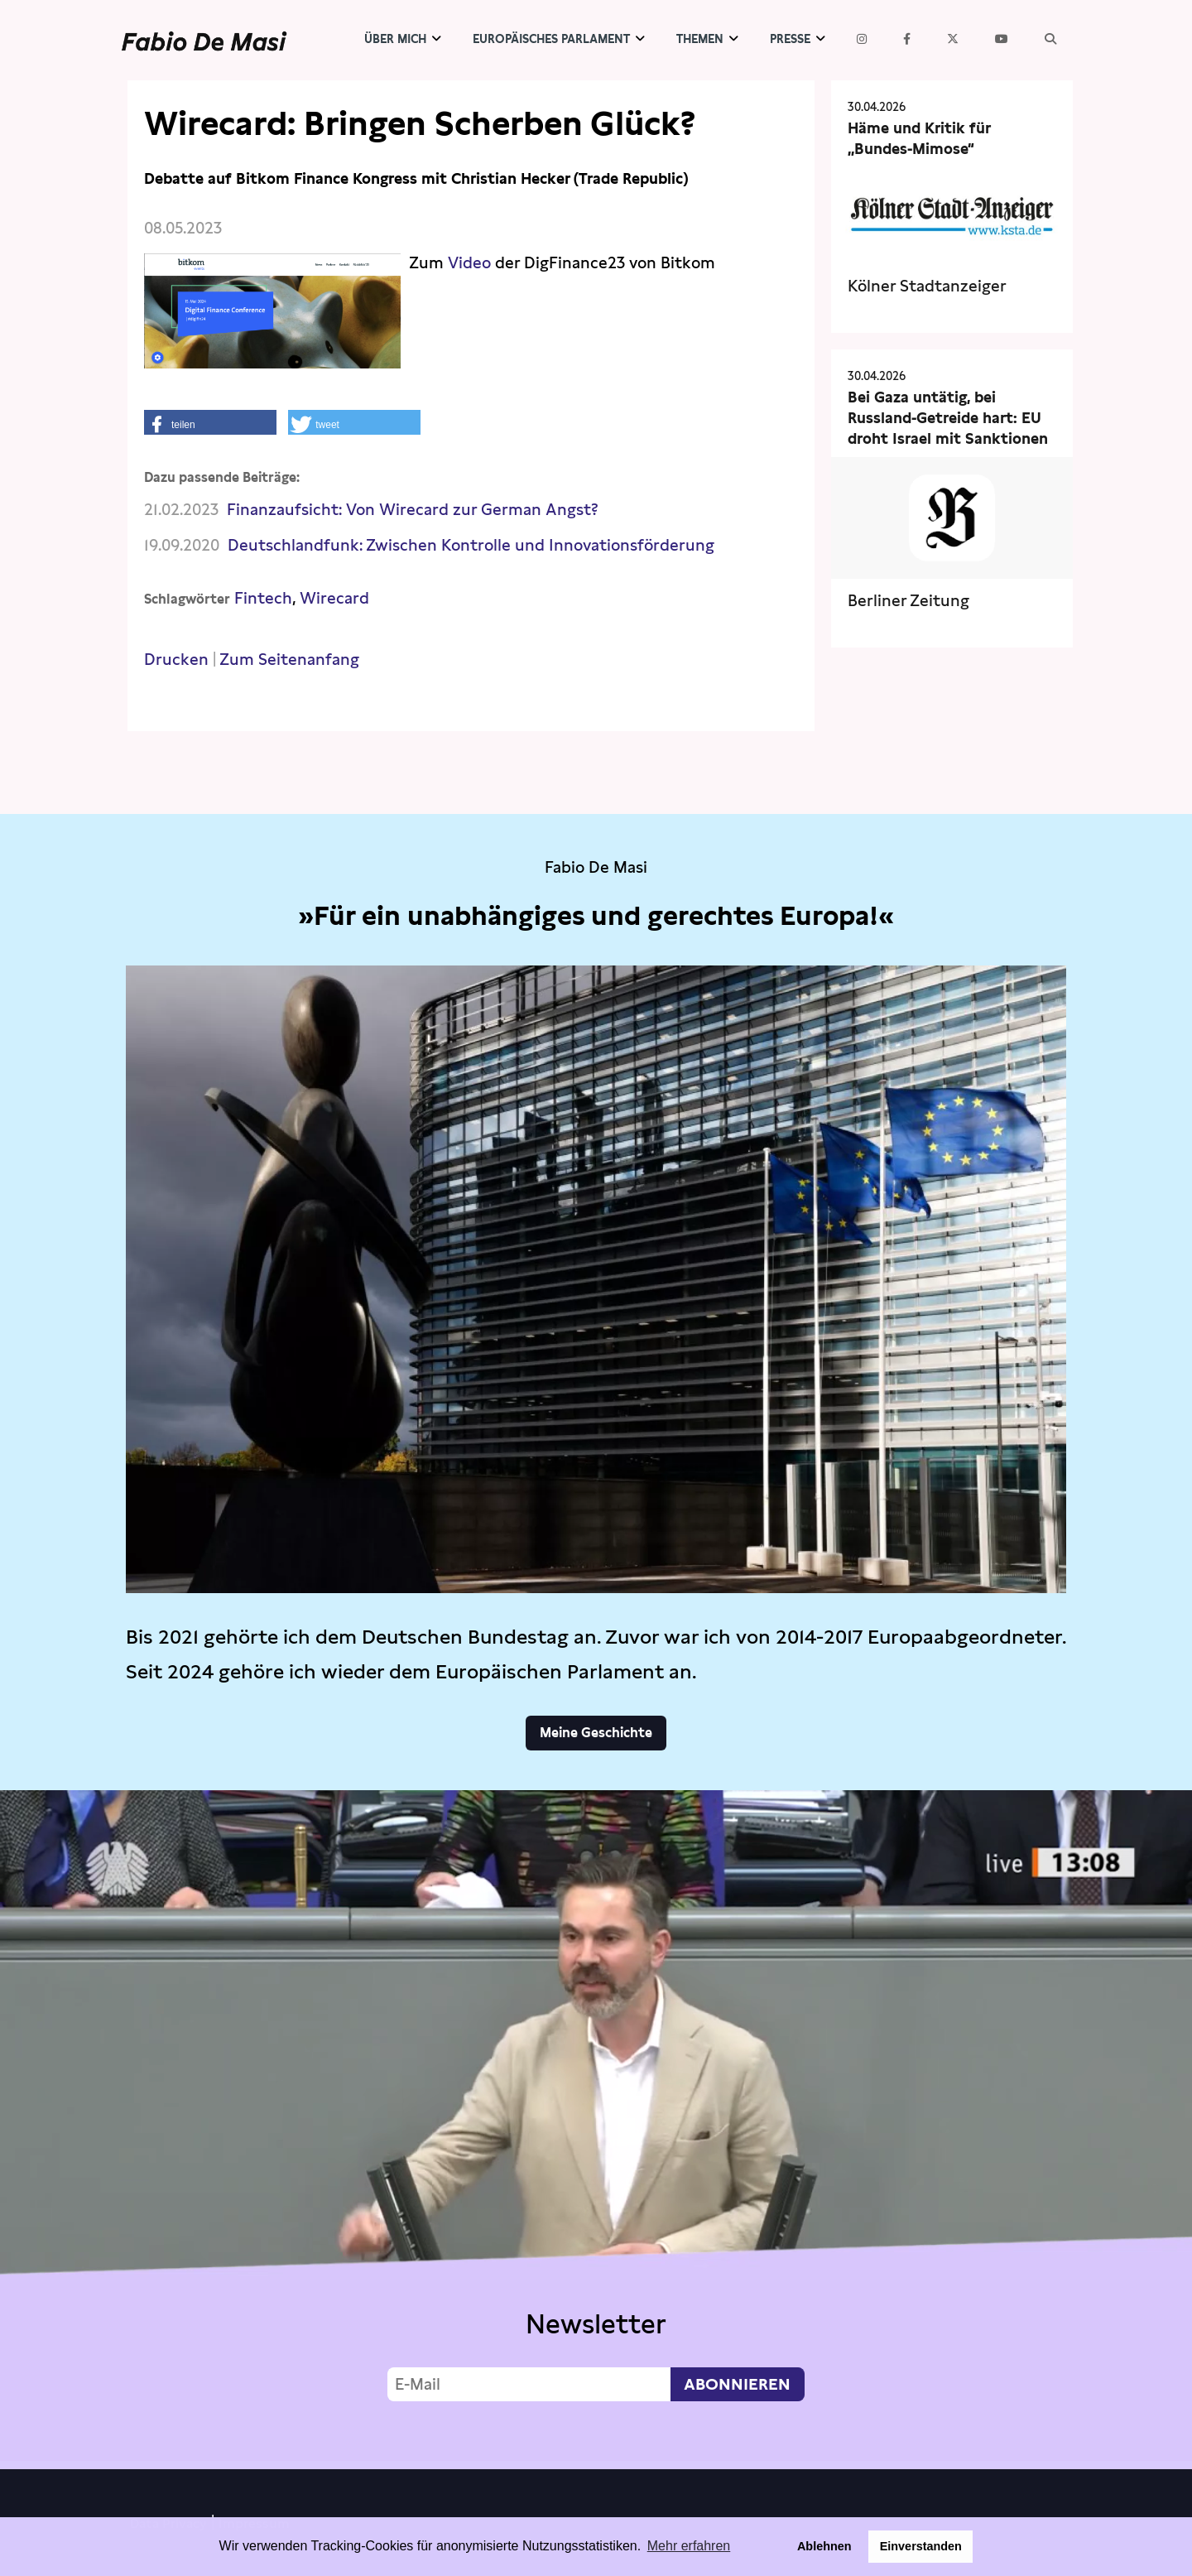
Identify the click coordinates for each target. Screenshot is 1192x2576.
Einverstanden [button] (921, 2546)
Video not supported (596, 2125)
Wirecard (334, 598)
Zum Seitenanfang (289, 659)
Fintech (263, 598)
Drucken (176, 659)
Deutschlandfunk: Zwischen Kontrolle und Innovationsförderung (471, 545)
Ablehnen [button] (824, 2546)
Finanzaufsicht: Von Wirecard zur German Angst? (412, 509)
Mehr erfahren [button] (689, 2546)
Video (469, 262)
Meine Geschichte (596, 1733)
